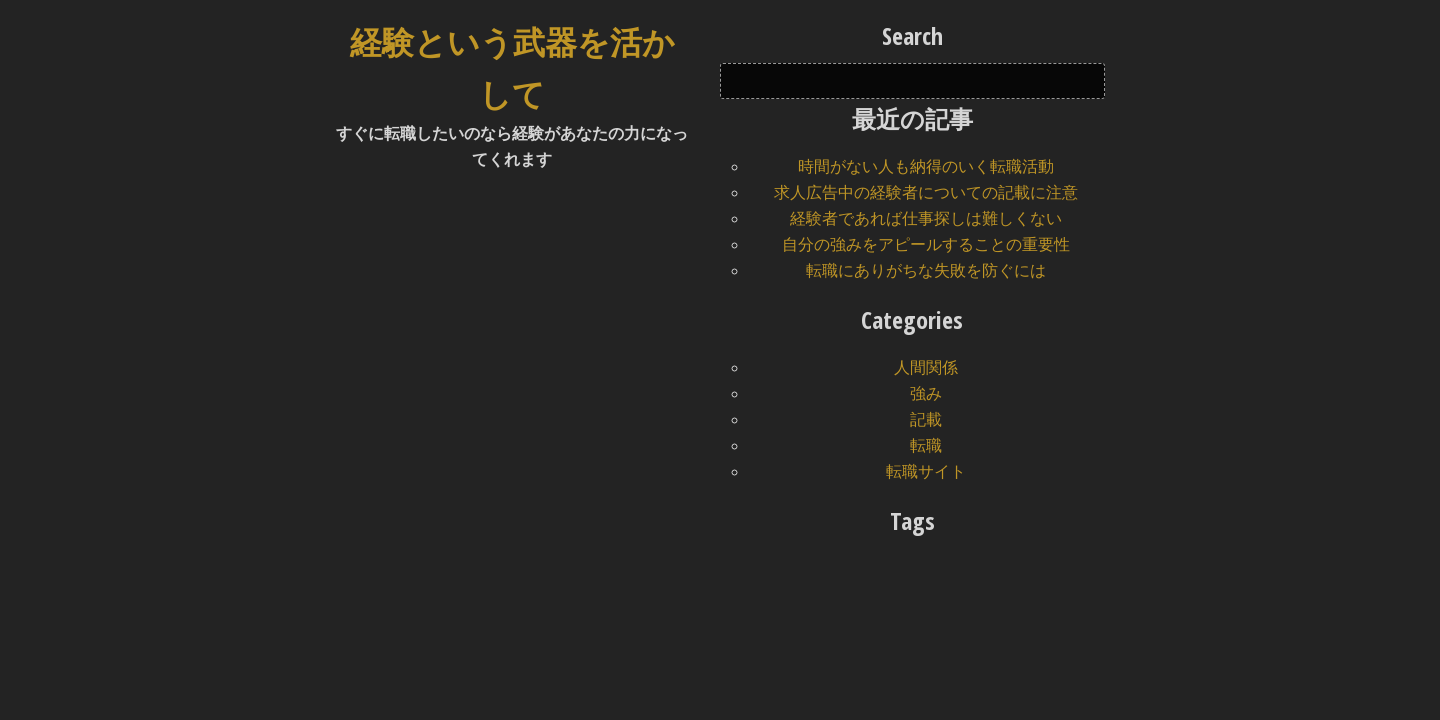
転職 (926, 445)
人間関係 (926, 367)
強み (926, 393)
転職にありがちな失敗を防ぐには (926, 270)
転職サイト (926, 471)
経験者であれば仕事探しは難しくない (926, 218)
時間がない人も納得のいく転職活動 (926, 166)
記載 (926, 419)
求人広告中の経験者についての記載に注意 (926, 192)
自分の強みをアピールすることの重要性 (926, 244)
